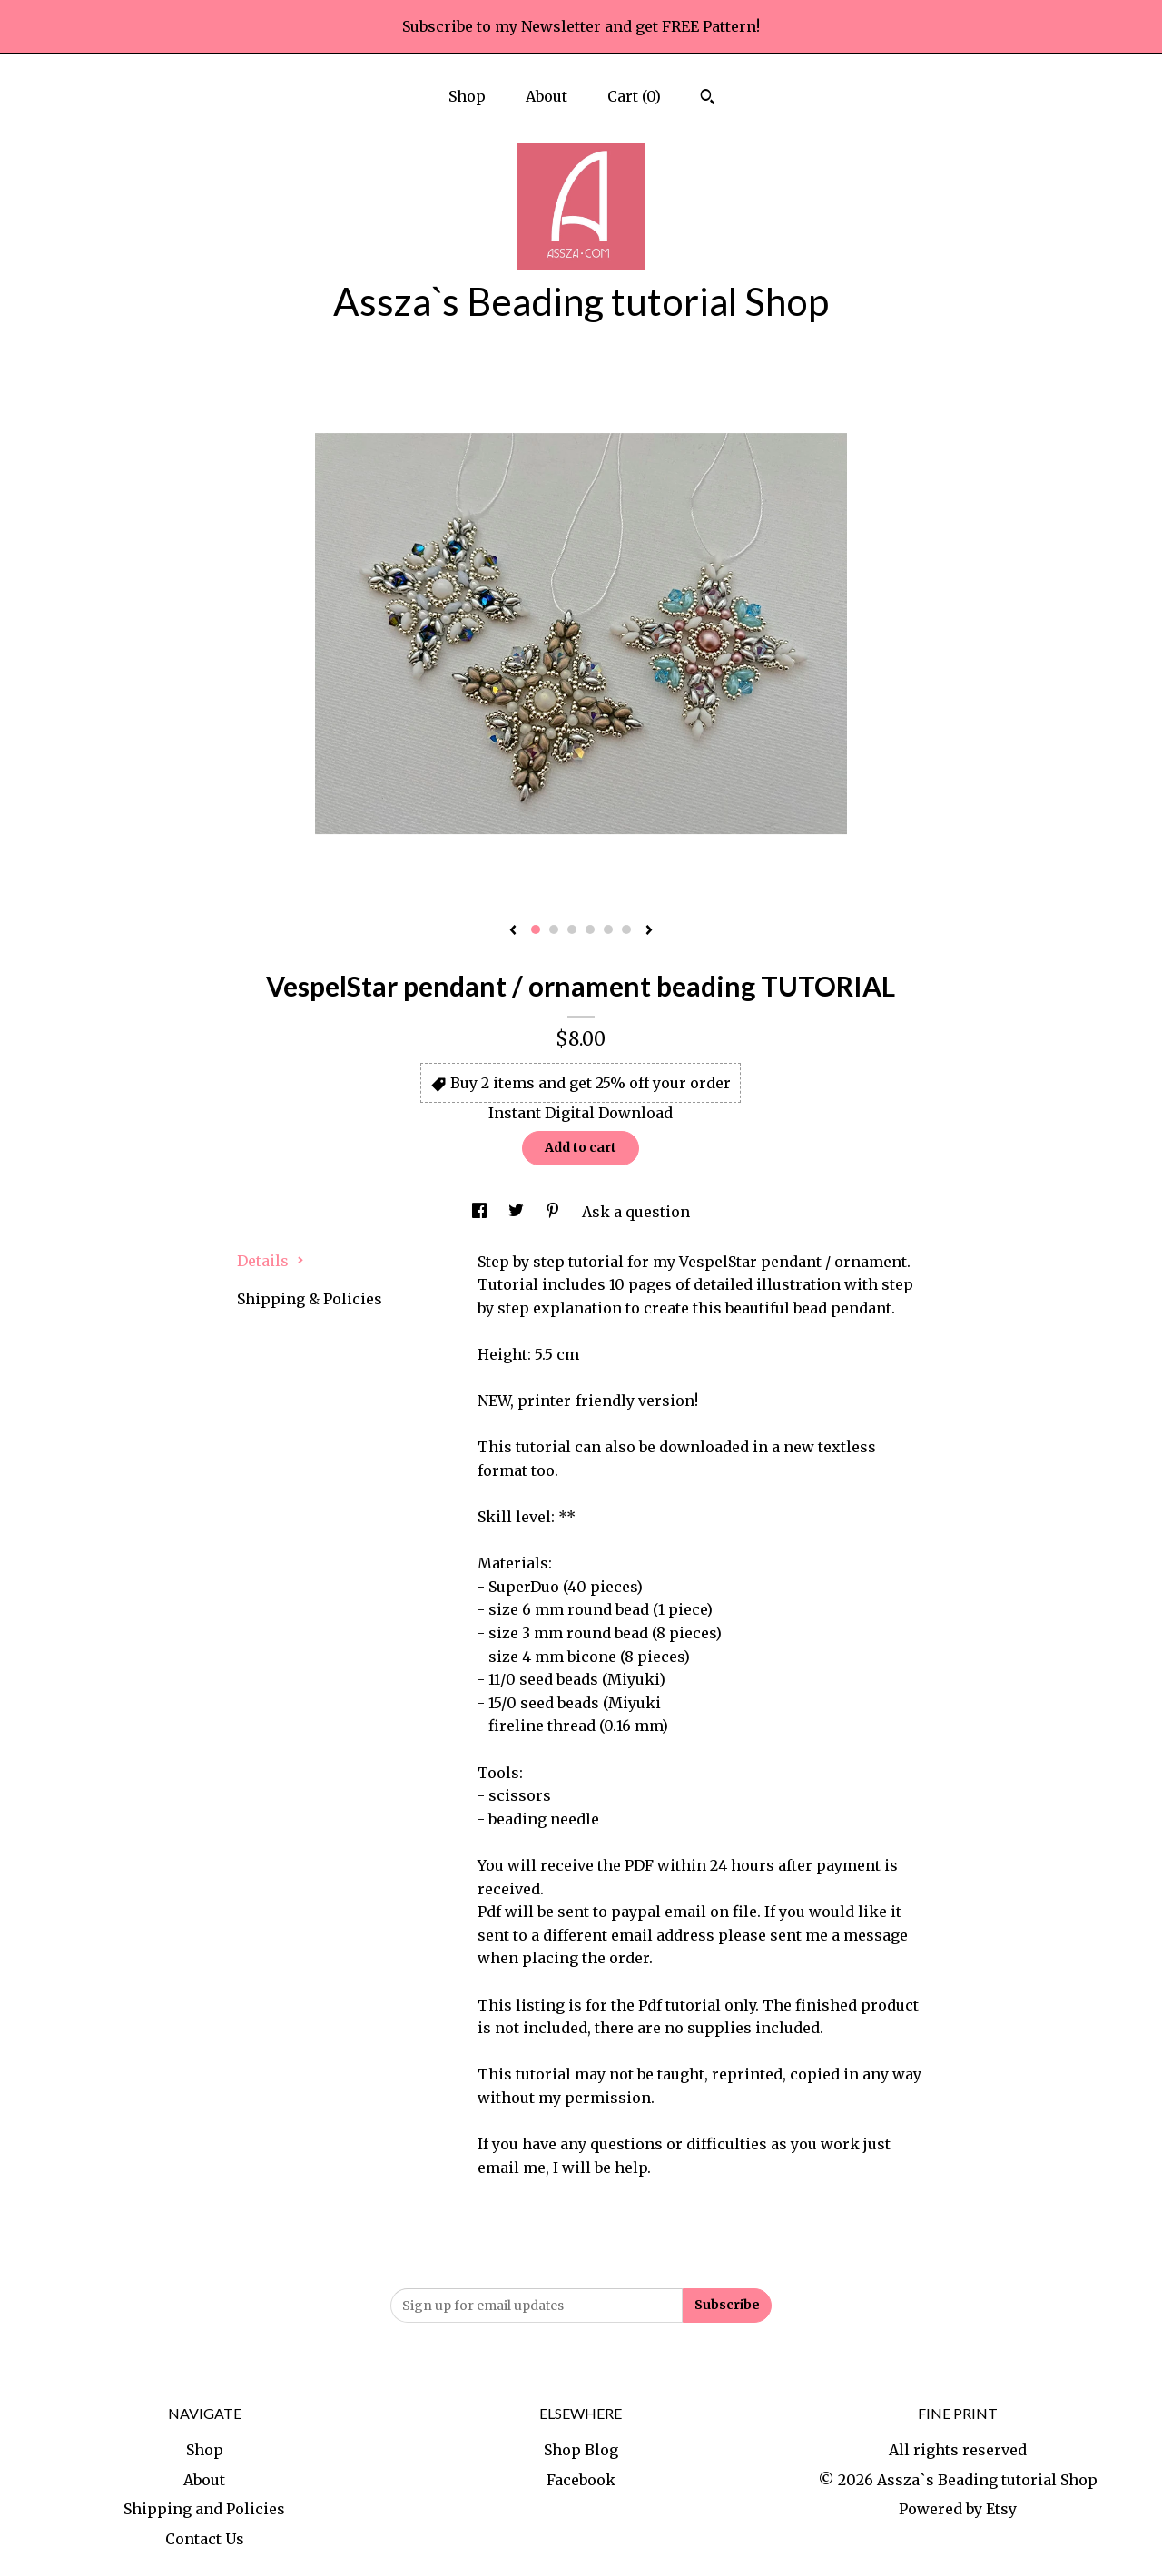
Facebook (581, 2480)
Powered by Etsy (958, 2509)
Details (270, 1261)
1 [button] (535, 929)
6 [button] (626, 929)
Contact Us (204, 2539)
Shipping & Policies (309, 1299)
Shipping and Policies (204, 2509)
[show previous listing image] (512, 931)
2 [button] (553, 929)
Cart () (634, 96)
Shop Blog (581, 2450)
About (546, 96)
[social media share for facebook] (481, 1212)
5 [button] (608, 929)
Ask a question (636, 1212)
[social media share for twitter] (517, 1212)
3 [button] (571, 929)
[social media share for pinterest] (555, 1212)
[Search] (707, 99)
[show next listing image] (649, 931)
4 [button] (590, 929)
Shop (467, 96)
